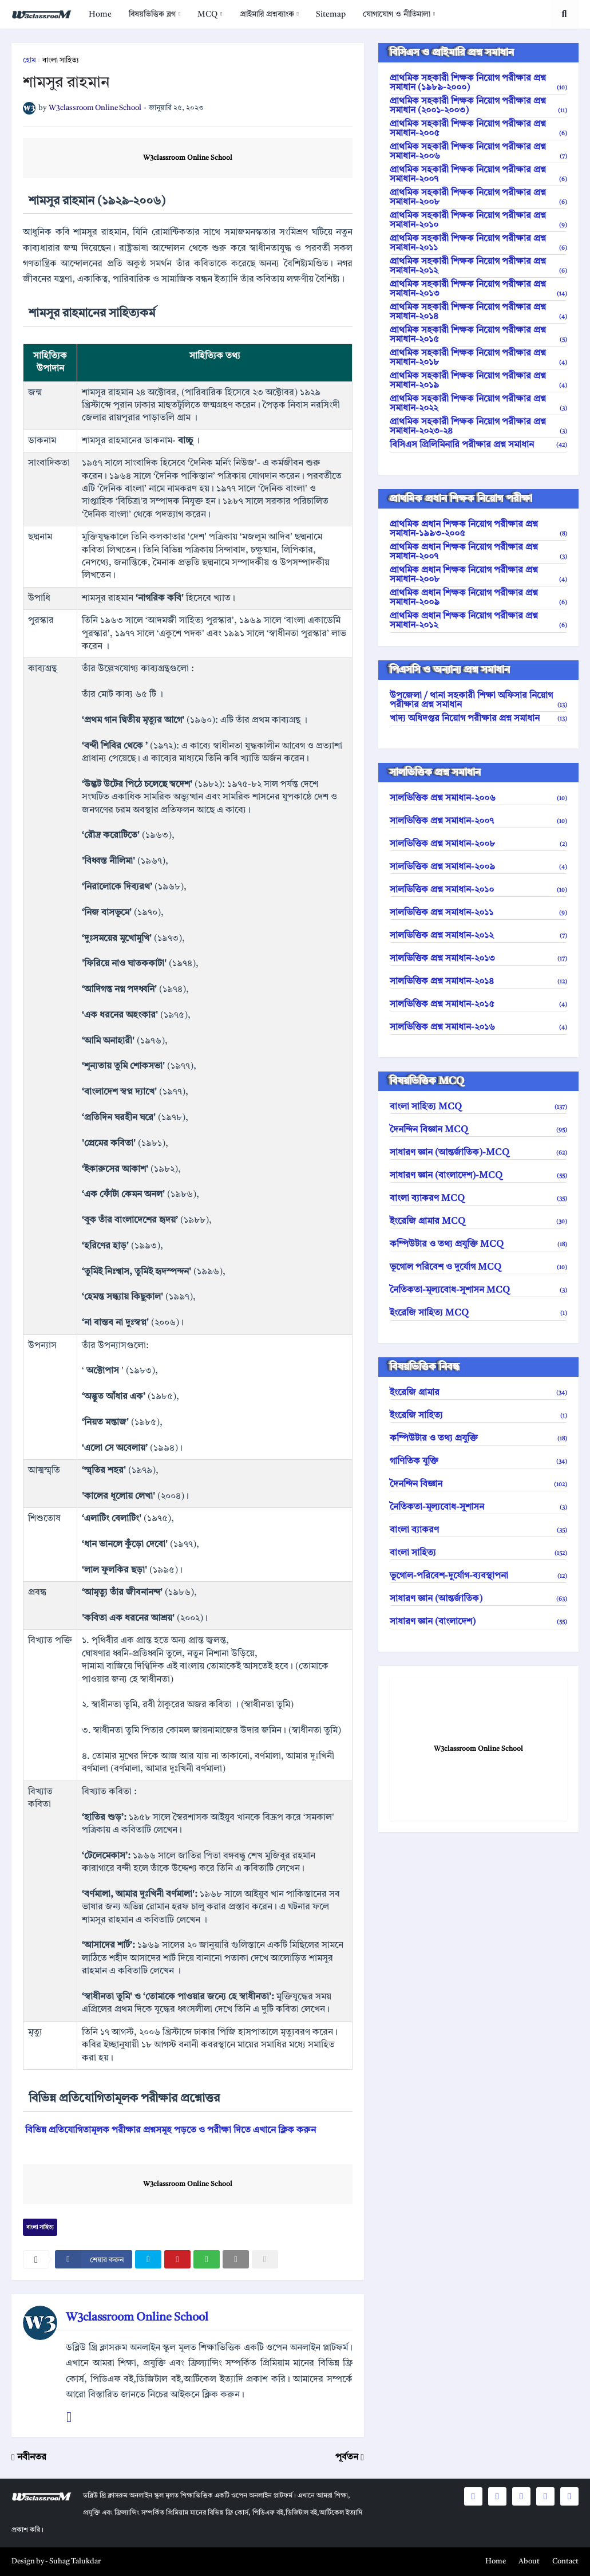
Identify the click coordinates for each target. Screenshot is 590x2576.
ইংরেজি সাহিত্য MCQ (478, 1313)
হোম (29, 60)
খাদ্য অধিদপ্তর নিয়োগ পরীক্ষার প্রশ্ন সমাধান (478, 718)
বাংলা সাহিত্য (60, 60)
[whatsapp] (206, 2259)
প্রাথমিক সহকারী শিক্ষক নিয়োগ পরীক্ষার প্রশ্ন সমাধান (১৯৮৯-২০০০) (478, 83)
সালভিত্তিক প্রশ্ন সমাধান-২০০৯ (478, 867)
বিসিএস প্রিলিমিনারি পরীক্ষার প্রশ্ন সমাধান (478, 445)
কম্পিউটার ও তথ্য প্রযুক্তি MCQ (478, 1244)
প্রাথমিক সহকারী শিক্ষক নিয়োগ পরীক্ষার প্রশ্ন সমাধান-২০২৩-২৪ (478, 426)
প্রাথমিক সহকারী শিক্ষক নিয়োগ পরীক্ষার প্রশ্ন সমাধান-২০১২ (478, 266)
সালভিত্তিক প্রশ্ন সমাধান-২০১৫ (478, 1004)
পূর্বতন (346, 2457)
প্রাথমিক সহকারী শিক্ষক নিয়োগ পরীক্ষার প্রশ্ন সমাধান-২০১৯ (478, 381)
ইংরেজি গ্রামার (478, 1392)
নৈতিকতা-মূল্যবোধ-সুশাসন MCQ (478, 1290)
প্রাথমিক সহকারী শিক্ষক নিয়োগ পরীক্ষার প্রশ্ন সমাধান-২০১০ (478, 220)
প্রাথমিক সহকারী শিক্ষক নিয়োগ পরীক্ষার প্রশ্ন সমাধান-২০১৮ (478, 358)
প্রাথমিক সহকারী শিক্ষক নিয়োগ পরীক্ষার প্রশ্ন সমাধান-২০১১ (478, 243)
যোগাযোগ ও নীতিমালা (396, 14)
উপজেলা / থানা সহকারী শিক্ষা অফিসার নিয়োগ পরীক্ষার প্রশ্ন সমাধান (478, 700)
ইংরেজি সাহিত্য (478, 1415)
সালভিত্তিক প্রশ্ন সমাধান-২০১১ (478, 912)
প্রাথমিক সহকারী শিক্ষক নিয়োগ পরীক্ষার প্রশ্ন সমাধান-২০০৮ (478, 197)
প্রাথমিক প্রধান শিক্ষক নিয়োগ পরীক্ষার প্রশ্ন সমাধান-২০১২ (478, 621)
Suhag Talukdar (75, 2561)
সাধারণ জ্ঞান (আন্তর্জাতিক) (478, 1599)
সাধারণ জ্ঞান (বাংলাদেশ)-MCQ (478, 1175)
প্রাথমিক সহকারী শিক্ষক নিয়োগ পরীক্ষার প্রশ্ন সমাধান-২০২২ (478, 404)
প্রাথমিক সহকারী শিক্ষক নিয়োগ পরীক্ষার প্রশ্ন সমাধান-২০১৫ (478, 335)
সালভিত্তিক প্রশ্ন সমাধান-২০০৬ (478, 798)
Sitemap (331, 14)
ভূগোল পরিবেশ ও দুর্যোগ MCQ (478, 1267)
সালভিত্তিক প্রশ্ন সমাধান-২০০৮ (478, 844)
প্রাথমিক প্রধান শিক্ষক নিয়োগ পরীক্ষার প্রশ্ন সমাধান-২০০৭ (478, 552)
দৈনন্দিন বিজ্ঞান (478, 1484)
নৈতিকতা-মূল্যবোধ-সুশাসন (478, 1507)
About (529, 2561)
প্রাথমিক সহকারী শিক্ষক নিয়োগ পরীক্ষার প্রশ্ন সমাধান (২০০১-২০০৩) (478, 106)
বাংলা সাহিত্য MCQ (478, 1107)
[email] (236, 2259)
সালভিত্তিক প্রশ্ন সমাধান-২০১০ (478, 890)
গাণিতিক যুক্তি (478, 1461)
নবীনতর (31, 2457)
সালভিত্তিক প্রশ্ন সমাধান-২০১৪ (478, 981)
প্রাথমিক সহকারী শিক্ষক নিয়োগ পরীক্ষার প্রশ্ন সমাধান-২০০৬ (478, 152)
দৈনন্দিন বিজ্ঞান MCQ (478, 1130)
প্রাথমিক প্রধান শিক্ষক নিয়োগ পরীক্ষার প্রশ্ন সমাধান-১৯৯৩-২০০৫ (478, 529)
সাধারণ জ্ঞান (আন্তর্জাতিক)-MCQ (478, 1152)
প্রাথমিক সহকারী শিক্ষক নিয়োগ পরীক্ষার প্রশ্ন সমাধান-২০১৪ (478, 312)
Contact (565, 2561)
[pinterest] (177, 2259)
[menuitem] (100, 14)
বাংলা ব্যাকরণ (478, 1530)
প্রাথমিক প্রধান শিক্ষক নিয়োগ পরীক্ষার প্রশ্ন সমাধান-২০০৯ (478, 598)
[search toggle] (564, 14)
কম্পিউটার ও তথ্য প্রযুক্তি (478, 1438)
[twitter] (148, 2259)
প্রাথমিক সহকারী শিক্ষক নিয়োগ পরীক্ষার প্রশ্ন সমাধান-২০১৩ (478, 289)
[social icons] (473, 2496)
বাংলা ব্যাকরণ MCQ (478, 1198)
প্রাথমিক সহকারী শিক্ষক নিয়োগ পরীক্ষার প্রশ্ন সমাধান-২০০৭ (478, 175)
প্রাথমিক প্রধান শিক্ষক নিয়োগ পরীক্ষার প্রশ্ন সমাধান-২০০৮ (478, 575)
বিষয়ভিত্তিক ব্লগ (152, 14)
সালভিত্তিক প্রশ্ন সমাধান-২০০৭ (478, 821)
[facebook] (93, 2259)
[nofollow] (265, 2259)
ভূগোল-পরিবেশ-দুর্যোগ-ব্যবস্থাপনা (478, 1576)
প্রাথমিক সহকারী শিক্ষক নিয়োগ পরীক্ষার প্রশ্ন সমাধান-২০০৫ (478, 129)
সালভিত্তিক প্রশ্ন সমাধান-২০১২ (478, 935)
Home (100, 14)
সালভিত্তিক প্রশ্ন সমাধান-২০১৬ (478, 1027)
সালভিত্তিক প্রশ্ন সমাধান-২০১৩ (478, 958)
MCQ (207, 14)
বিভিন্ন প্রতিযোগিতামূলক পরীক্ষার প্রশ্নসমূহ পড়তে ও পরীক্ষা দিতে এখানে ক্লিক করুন (170, 2130)
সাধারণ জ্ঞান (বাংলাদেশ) (478, 1621)
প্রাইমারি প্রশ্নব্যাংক (267, 14)
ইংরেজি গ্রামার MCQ (478, 1221)
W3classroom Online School (187, 158)
